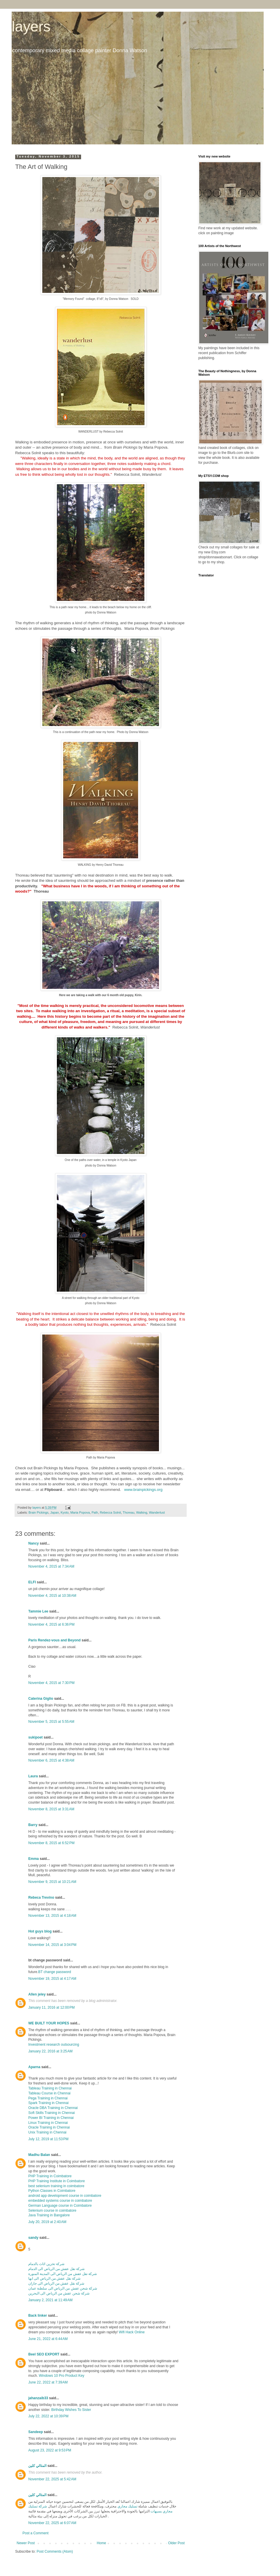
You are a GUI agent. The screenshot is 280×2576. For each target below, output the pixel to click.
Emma (33, 1859)
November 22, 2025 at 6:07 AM (52, 2523)
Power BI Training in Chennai (51, 2118)
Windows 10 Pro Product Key (61, 2376)
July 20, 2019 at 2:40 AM (47, 2222)
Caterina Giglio (40, 1699)
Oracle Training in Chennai (49, 2127)
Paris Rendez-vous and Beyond (54, 1640)
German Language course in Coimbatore (60, 2205)
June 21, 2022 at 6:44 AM (48, 2339)
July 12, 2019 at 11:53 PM (48, 2139)
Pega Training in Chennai (48, 2098)
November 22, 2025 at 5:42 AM (52, 2479)
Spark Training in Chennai (48, 2103)
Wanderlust (157, 1512)
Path (95, 1512)
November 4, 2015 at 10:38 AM (52, 1596)
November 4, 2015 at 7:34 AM (51, 1566)
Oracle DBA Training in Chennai (53, 2108)
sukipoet (35, 1737)
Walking (141, 1512)
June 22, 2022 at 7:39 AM (48, 2382)
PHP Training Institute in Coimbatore (56, 2181)
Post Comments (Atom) (54, 2551)
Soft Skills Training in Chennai (51, 2113)
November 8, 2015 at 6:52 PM (51, 1843)
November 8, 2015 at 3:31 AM (51, 1809)
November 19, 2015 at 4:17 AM (52, 1979)
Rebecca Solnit (110, 1512)
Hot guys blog (40, 1931)
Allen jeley (37, 1994)
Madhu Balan (39, 2155)
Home (101, 2543)
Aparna (34, 2067)
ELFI (32, 1582)
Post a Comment (35, 2533)
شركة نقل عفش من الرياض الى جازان (56, 2283)
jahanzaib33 (38, 2398)
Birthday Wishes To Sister (71, 2410)
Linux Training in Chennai (48, 2123)
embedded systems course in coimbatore (60, 2201)
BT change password (54, 1972)
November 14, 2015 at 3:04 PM (52, 1945)
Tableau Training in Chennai (50, 2088)
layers (31, 26)
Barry (32, 1825)
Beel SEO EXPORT (44, 2354)
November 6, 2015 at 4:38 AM (51, 1760)
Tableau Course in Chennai (49, 2093)
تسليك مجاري (127, 2506)
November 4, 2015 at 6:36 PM (51, 1624)
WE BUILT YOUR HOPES (48, 2023)
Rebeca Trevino (41, 1897)
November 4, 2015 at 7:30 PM (51, 1683)
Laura (33, 1776)
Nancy (33, 1543)
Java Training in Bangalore (49, 2215)
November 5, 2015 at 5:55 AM (51, 1722)
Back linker (37, 2315)
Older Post (176, 2543)
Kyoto (65, 1512)
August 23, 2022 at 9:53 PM (49, 2450)
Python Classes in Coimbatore (51, 2191)
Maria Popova (80, 1512)
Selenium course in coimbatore (52, 2210)
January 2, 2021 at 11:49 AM (50, 2300)
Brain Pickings (38, 1512)
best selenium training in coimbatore (56, 2186)
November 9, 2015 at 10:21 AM (52, 1882)
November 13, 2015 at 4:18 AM (52, 1916)
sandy (33, 2238)
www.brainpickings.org (143, 1489)
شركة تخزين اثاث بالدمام (46, 2264)
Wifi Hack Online (132, 2332)
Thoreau (128, 1512)
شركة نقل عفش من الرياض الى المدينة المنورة (62, 2274)
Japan (54, 1512)
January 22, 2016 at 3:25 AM (50, 2051)
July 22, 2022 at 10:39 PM (48, 2416)
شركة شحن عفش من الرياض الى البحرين (59, 2293)
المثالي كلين (37, 2466)
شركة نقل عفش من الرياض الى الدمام (56, 2269)
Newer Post (26, 2543)
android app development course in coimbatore (64, 2196)
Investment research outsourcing (53, 2044)
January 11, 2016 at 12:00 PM (51, 2007)
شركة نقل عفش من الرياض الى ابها (54, 2278)
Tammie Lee (38, 1611)
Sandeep (35, 2432)
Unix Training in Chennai (47, 2132)
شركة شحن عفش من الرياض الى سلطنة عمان (62, 2288)
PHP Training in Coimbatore (50, 2176)
